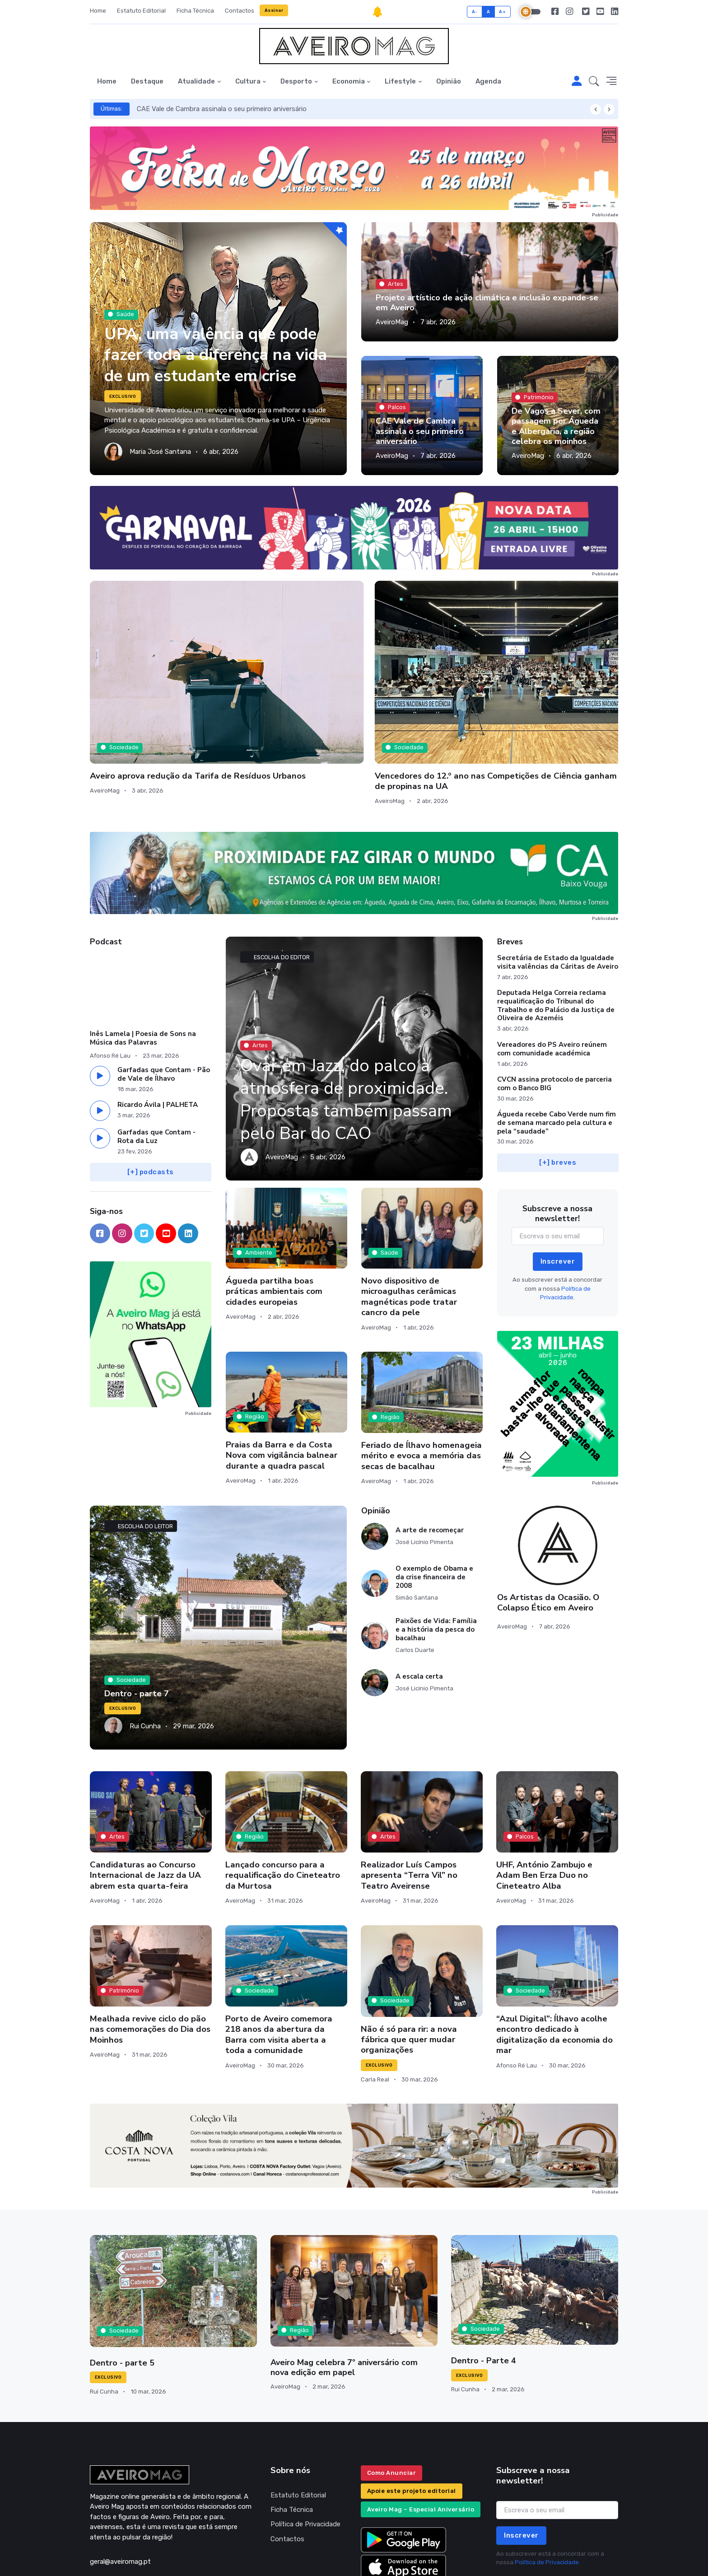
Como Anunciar (391, 2393)
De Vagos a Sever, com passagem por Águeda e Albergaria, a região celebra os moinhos (555, 426)
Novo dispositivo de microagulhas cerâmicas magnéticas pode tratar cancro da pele (409, 1217)
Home (98, 10)
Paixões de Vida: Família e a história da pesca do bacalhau (436, 1550)
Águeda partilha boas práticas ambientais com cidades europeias (274, 1211)
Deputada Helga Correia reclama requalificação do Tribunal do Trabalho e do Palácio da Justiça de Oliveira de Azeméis (556, 926)
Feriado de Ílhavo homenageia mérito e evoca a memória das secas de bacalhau (421, 1376)
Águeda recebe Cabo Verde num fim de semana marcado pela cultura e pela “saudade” (556, 1043)
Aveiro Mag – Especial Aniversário (421, 2430)
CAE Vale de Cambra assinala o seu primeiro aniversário (222, 109)
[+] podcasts (150, 1092)
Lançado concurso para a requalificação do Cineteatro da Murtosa (282, 1795)
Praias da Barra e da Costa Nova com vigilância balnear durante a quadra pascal (281, 1375)
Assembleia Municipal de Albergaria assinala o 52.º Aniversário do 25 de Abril (546, 686)
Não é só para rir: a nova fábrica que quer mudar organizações (409, 1960)
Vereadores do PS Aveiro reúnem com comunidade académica (552, 969)
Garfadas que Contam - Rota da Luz (156, 1057)
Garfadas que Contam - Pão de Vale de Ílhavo (163, 994)
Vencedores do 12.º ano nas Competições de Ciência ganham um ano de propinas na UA (281, 691)
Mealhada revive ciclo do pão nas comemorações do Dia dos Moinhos (150, 1949)
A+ (502, 11)
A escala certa (419, 1596)
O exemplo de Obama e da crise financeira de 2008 (434, 1497)
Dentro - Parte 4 (483, 2281)
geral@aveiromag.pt (120, 2482)
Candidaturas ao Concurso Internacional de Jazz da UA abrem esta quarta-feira (145, 1795)
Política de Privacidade (305, 2445)
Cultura (248, 81)
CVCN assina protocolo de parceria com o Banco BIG (554, 1004)
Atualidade (196, 81)
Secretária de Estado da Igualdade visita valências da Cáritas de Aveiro (557, 882)
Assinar (274, 10)
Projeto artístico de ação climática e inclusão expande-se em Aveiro (485, 302)
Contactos (239, 10)
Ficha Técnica (195, 10)
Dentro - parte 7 (136, 1614)
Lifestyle (400, 81)
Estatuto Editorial (141, 10)
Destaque (147, 81)
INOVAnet (107, 2556)
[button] (594, 81)
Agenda (488, 81)
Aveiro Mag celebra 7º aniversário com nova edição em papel (353, 2287)
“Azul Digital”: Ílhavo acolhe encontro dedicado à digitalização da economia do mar (554, 1955)
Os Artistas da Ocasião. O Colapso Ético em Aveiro (548, 1523)
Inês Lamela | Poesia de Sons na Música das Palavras (143, 958)
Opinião (448, 81)
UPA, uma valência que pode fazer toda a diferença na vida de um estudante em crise (215, 343)
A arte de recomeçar (430, 1450)
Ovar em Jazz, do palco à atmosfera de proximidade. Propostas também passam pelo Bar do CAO (351, 1020)
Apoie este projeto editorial (411, 2411)
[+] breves (557, 1083)
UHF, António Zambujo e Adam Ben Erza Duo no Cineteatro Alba (544, 1795)
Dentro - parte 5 (121, 2283)
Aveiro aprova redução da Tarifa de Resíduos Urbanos (145, 681)
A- (475, 11)
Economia (348, 81)
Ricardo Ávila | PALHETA (157, 1025)
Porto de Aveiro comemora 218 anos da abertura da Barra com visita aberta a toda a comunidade (278, 1955)
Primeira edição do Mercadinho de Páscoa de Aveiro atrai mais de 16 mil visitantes (420, 686)
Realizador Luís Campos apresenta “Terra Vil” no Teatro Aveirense (409, 1795)
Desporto (296, 81)
